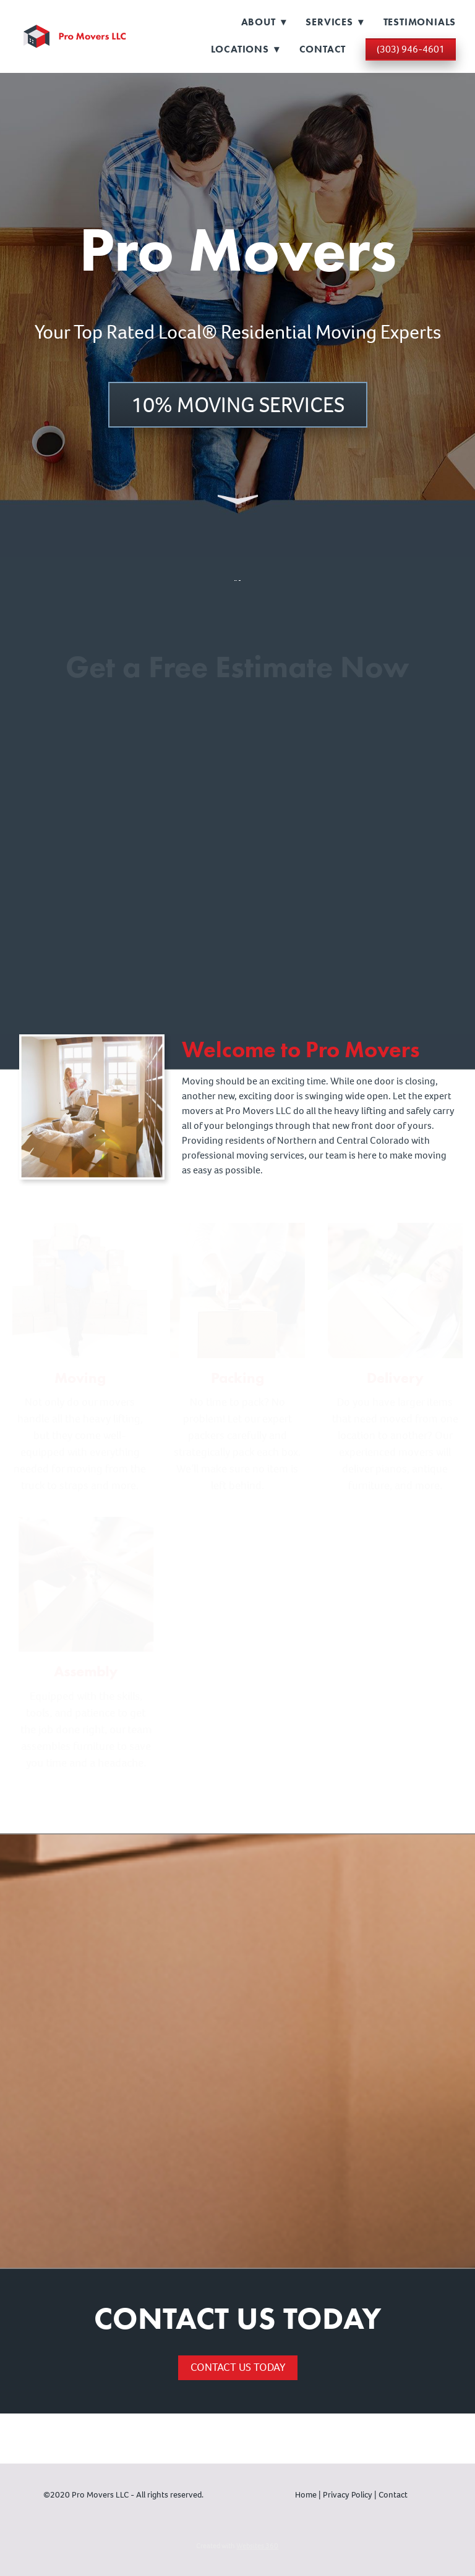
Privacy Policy (347, 2495)
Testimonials (419, 22)
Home (307, 2495)
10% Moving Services (237, 405)
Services (334, 22)
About (263, 22)
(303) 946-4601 (411, 49)
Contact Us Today (237, 2367)
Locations (245, 49)
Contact (322, 49)
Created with (237, 2546)
